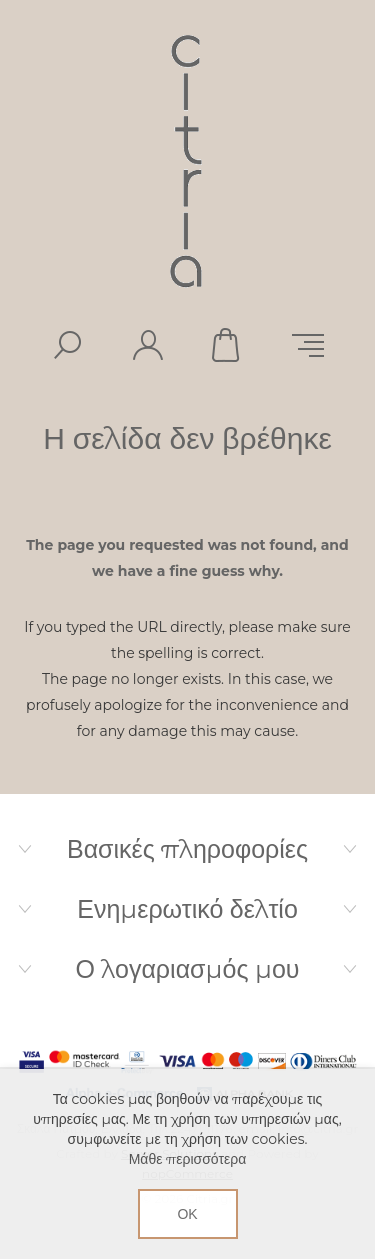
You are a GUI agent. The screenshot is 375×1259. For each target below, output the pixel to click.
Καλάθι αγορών (228, 345)
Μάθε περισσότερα (188, 1159)
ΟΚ (187, 1214)
